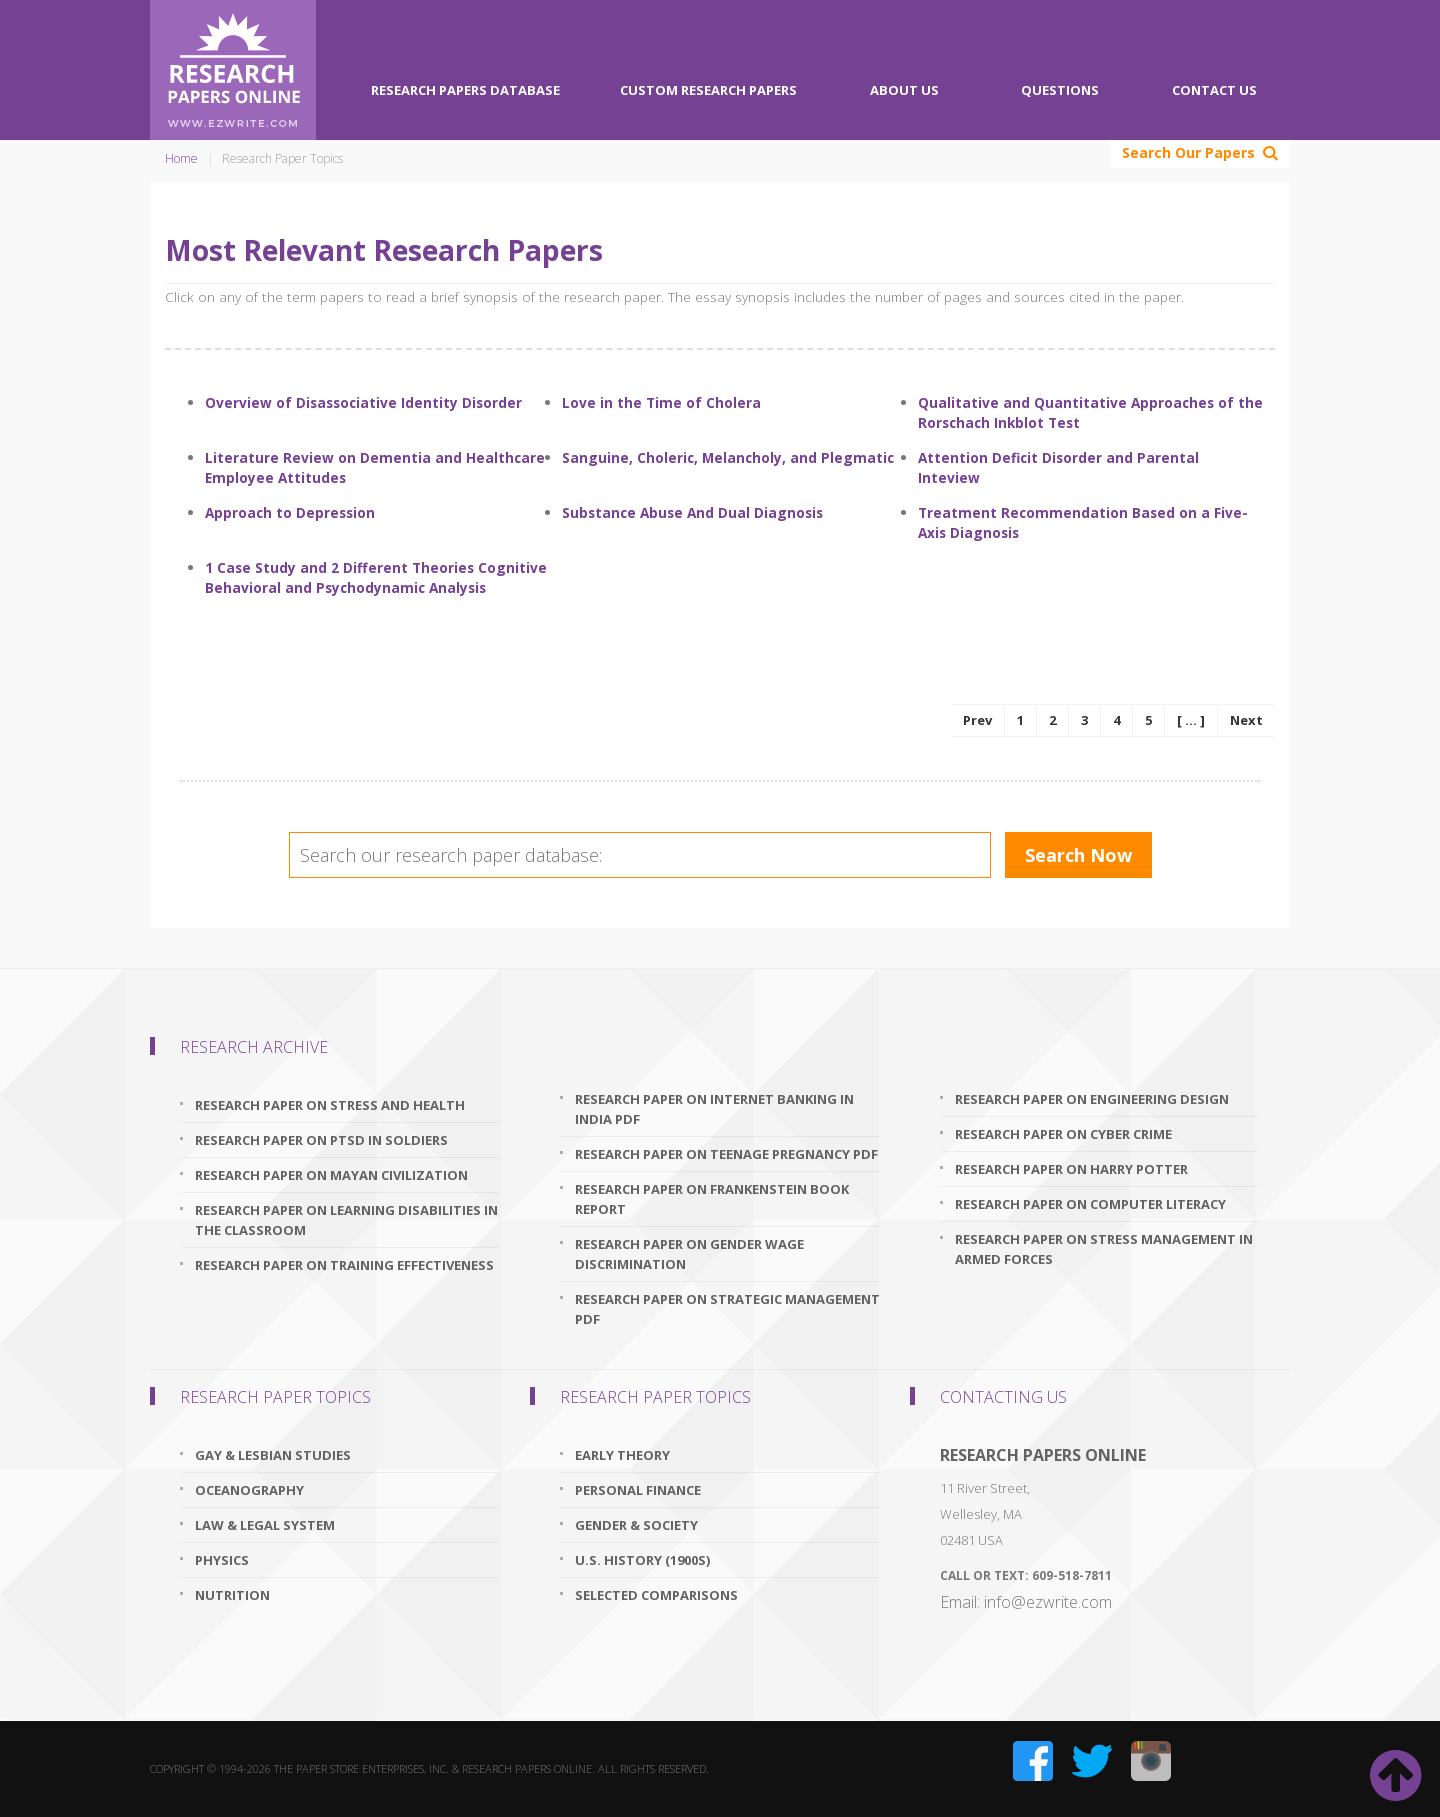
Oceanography (249, 1490)
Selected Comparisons (656, 1595)
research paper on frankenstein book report (712, 1199)
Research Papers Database (465, 90)
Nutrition (232, 1595)
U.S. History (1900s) (642, 1560)
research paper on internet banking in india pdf (714, 1109)
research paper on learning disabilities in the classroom (346, 1220)
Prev (977, 720)
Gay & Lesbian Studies (273, 1455)
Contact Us (1214, 90)
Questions (1060, 90)
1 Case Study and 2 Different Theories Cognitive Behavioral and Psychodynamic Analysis (376, 577)
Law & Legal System (265, 1525)
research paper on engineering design (1092, 1099)
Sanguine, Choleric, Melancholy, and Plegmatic (728, 457)
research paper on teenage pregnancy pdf (726, 1154)
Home (181, 158)
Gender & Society (636, 1525)
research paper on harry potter (1071, 1169)
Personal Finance (638, 1490)
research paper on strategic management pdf (727, 1309)
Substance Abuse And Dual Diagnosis (692, 512)
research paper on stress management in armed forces (1104, 1249)
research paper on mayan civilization (331, 1175)
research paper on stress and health (330, 1105)
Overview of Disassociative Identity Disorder (363, 402)
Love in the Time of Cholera (661, 402)
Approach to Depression (290, 512)
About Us (904, 90)
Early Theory (622, 1455)
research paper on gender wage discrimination (689, 1254)
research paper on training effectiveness (344, 1265)
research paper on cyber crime (1063, 1134)
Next (1246, 720)
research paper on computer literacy (1090, 1204)
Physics (222, 1560)
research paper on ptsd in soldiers (321, 1140)
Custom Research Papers (708, 90)
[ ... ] (1191, 720)
